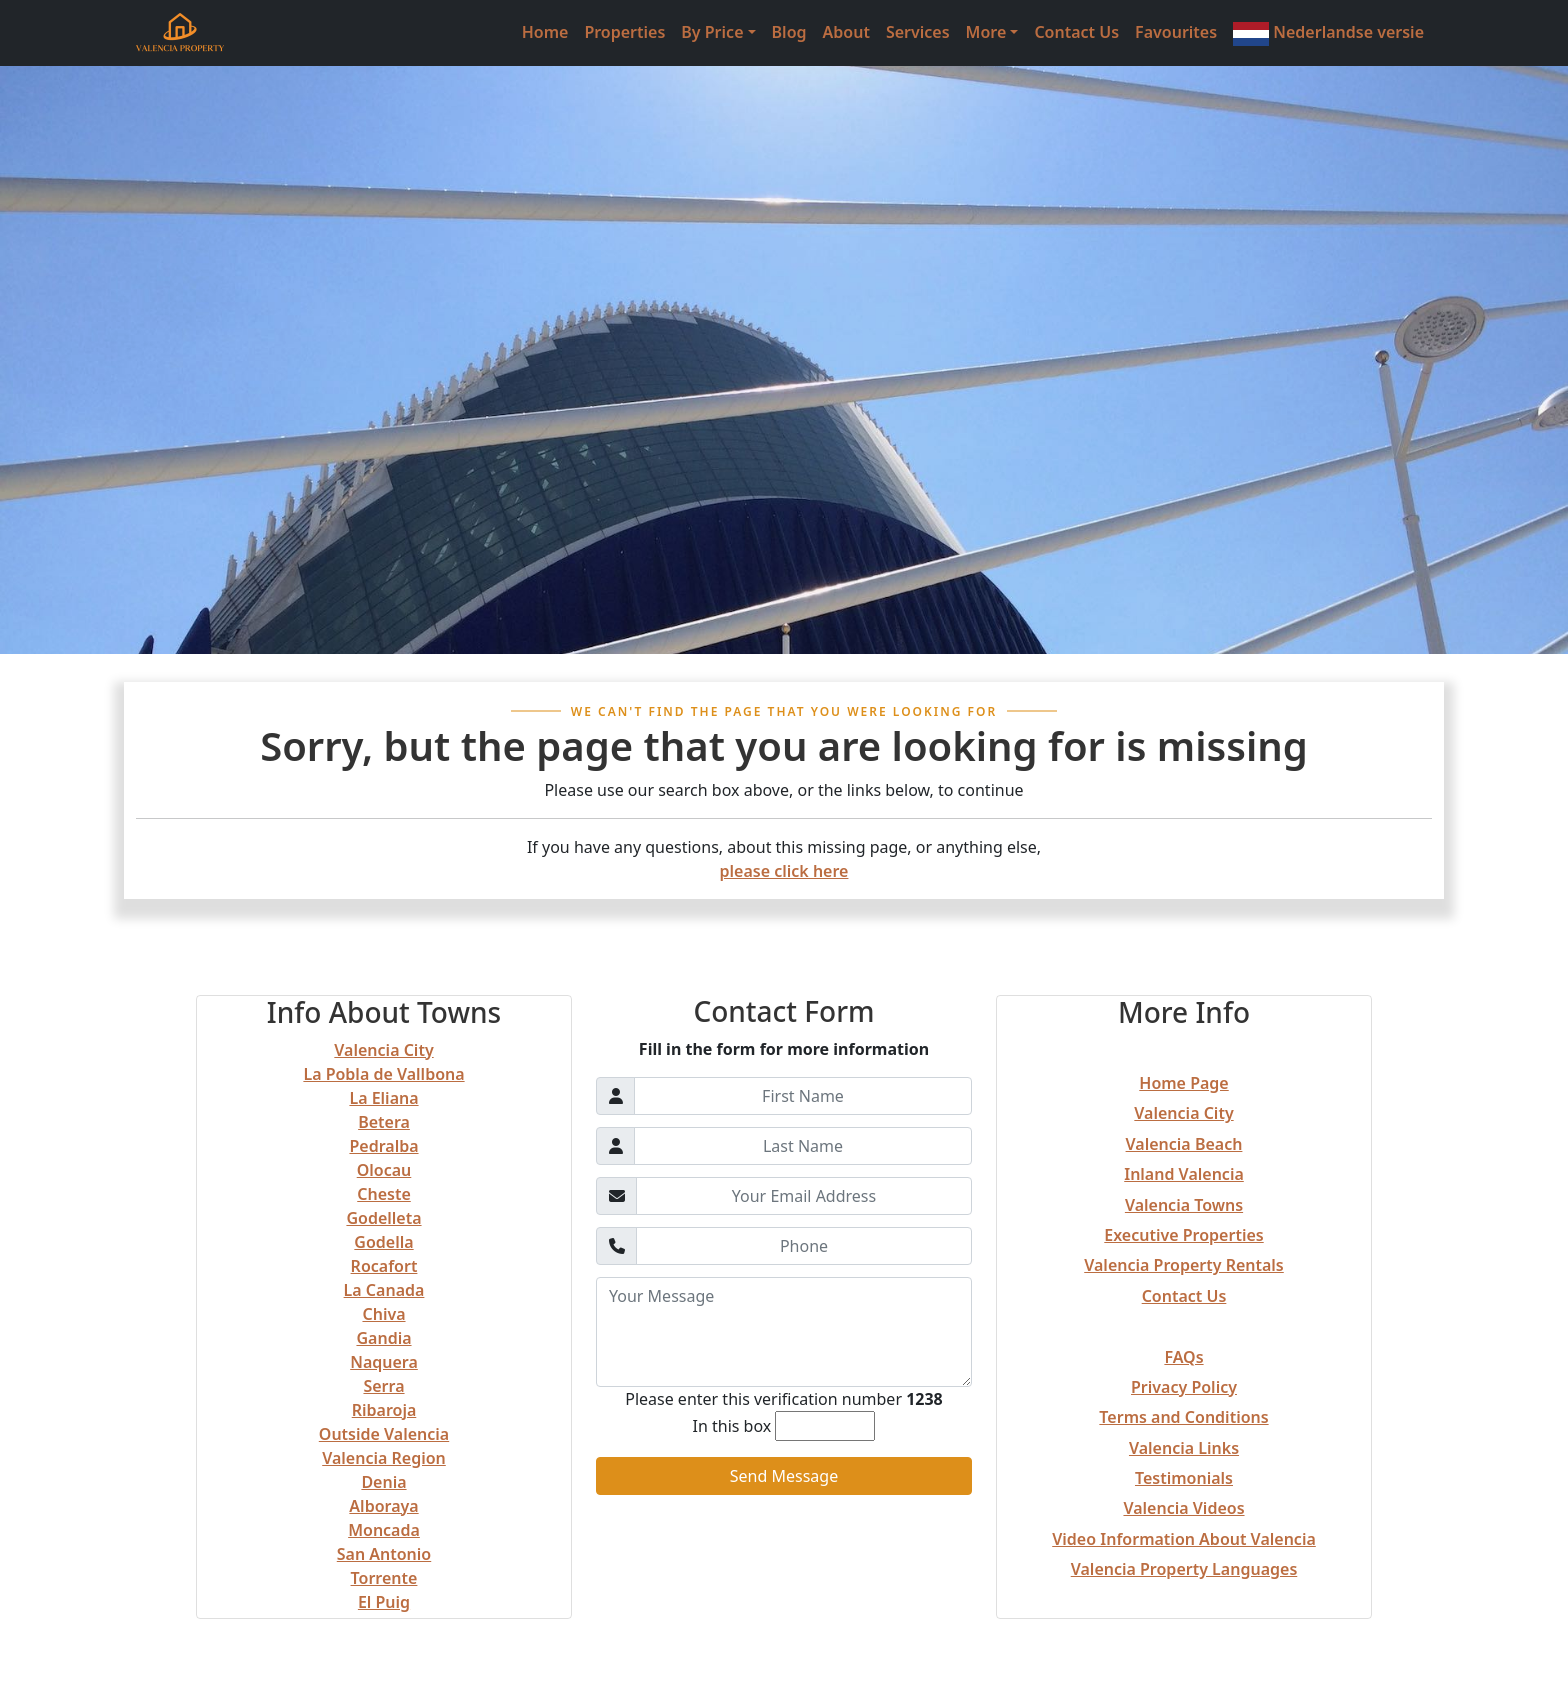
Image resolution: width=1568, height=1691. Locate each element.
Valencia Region (384, 1458)
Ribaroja (384, 1410)
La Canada (384, 1290)
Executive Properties (1183, 1235)
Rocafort (384, 1266)
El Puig (384, 1602)
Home (545, 32)
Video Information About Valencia (1184, 1539)
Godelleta (383, 1218)
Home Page (1183, 1083)
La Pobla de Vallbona (383, 1074)
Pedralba (383, 1146)
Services (918, 32)
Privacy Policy (1184, 1387)
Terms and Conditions (1183, 1417)
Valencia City (383, 1050)
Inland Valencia (1184, 1174)
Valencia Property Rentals (1184, 1265)
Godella (383, 1242)
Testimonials (1184, 1478)
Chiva (383, 1314)
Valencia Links (1184, 1448)
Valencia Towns (1184, 1205)
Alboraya (383, 1506)
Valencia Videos (1183, 1508)
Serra (383, 1386)
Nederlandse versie (1328, 33)
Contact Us (1076, 32)
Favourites (1176, 32)
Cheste (384, 1194)
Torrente (384, 1578)
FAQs (1183, 1357)
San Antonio (384, 1554)
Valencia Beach (1184, 1144)
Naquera (384, 1362)
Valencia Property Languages (1184, 1569)
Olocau (384, 1170)
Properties (624, 32)
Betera (384, 1122)
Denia (383, 1482)
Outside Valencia (384, 1434)
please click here (784, 871)
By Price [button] (712, 32)
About (846, 32)
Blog (789, 32)
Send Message (784, 1476)
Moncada (384, 1530)
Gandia (383, 1338)
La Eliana (383, 1098)
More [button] (986, 32)
